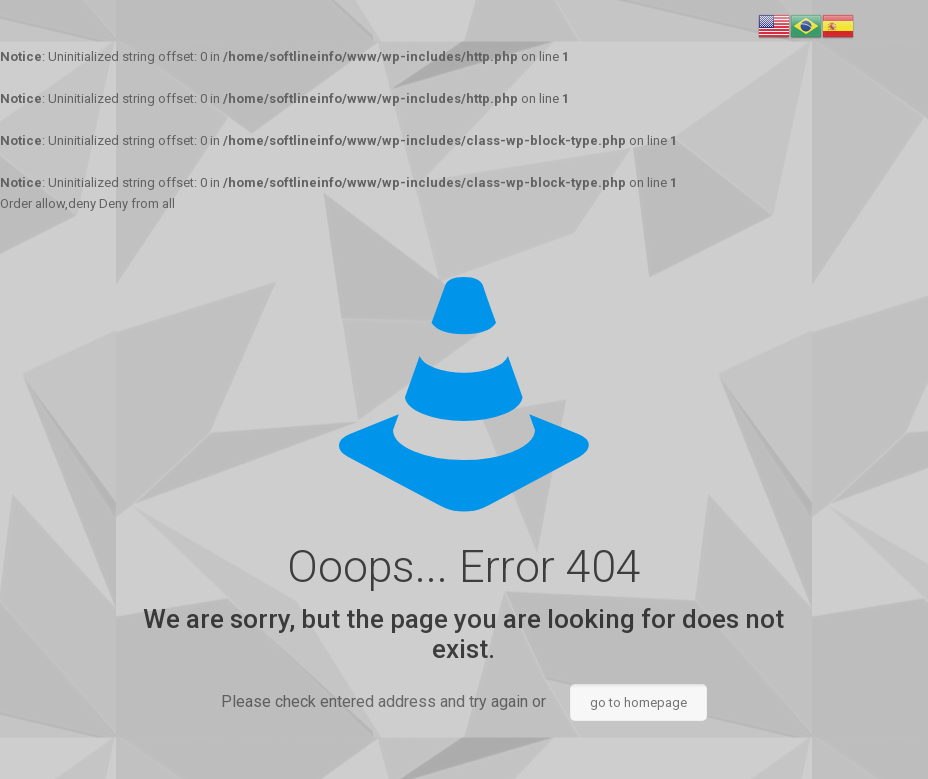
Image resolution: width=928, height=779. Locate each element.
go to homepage (638, 702)
